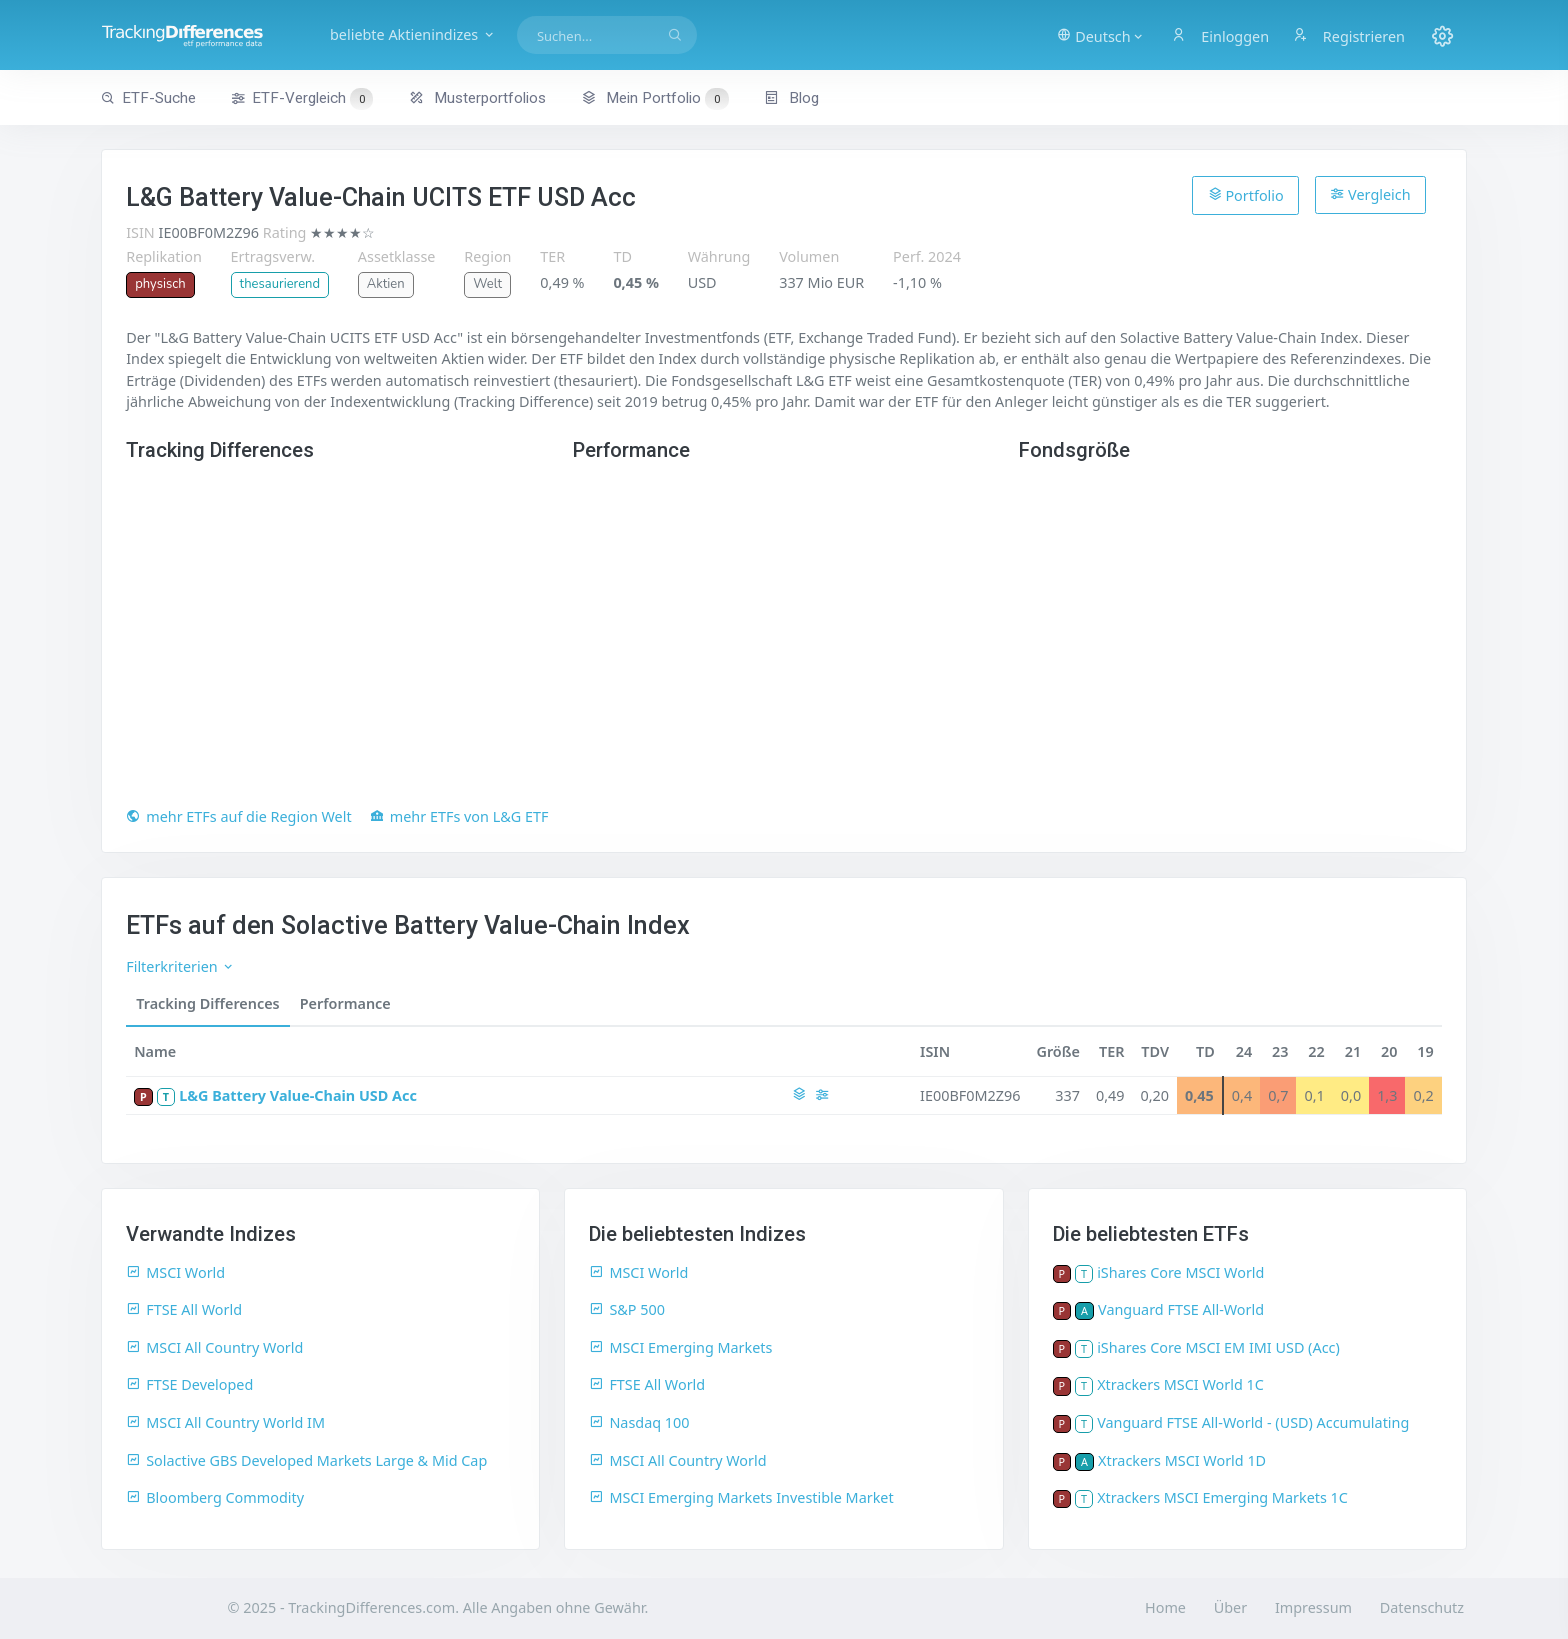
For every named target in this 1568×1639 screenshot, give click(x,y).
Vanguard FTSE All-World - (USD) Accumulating (1253, 1422)
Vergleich (1370, 194)
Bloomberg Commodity (215, 1497)
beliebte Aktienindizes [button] (413, 34)
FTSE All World (184, 1309)
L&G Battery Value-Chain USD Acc (298, 1095)
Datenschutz (1422, 1607)
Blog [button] (791, 98)
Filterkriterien (180, 966)
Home (1165, 1607)
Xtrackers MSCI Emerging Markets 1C (1222, 1497)
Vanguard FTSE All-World (1181, 1309)
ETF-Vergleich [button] (302, 99)
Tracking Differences (208, 1003)
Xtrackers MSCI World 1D (1182, 1460)
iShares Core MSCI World (1180, 1272)
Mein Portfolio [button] (654, 98)
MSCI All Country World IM (225, 1422)
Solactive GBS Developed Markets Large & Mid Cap (306, 1460)
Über (1230, 1607)
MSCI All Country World (214, 1347)
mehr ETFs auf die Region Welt (238, 816)
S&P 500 (627, 1309)
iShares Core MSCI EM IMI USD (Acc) (1218, 1347)
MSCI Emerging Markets (680, 1347)
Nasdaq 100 (639, 1422)
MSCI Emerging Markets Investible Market (741, 1497)
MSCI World (175, 1272)
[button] (1100, 35)
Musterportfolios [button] (477, 98)
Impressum (1313, 1607)
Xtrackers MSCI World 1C (1180, 1384)
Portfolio (1246, 195)
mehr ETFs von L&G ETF (459, 816)
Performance (345, 1003)
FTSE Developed (189, 1384)
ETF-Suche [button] (148, 98)
